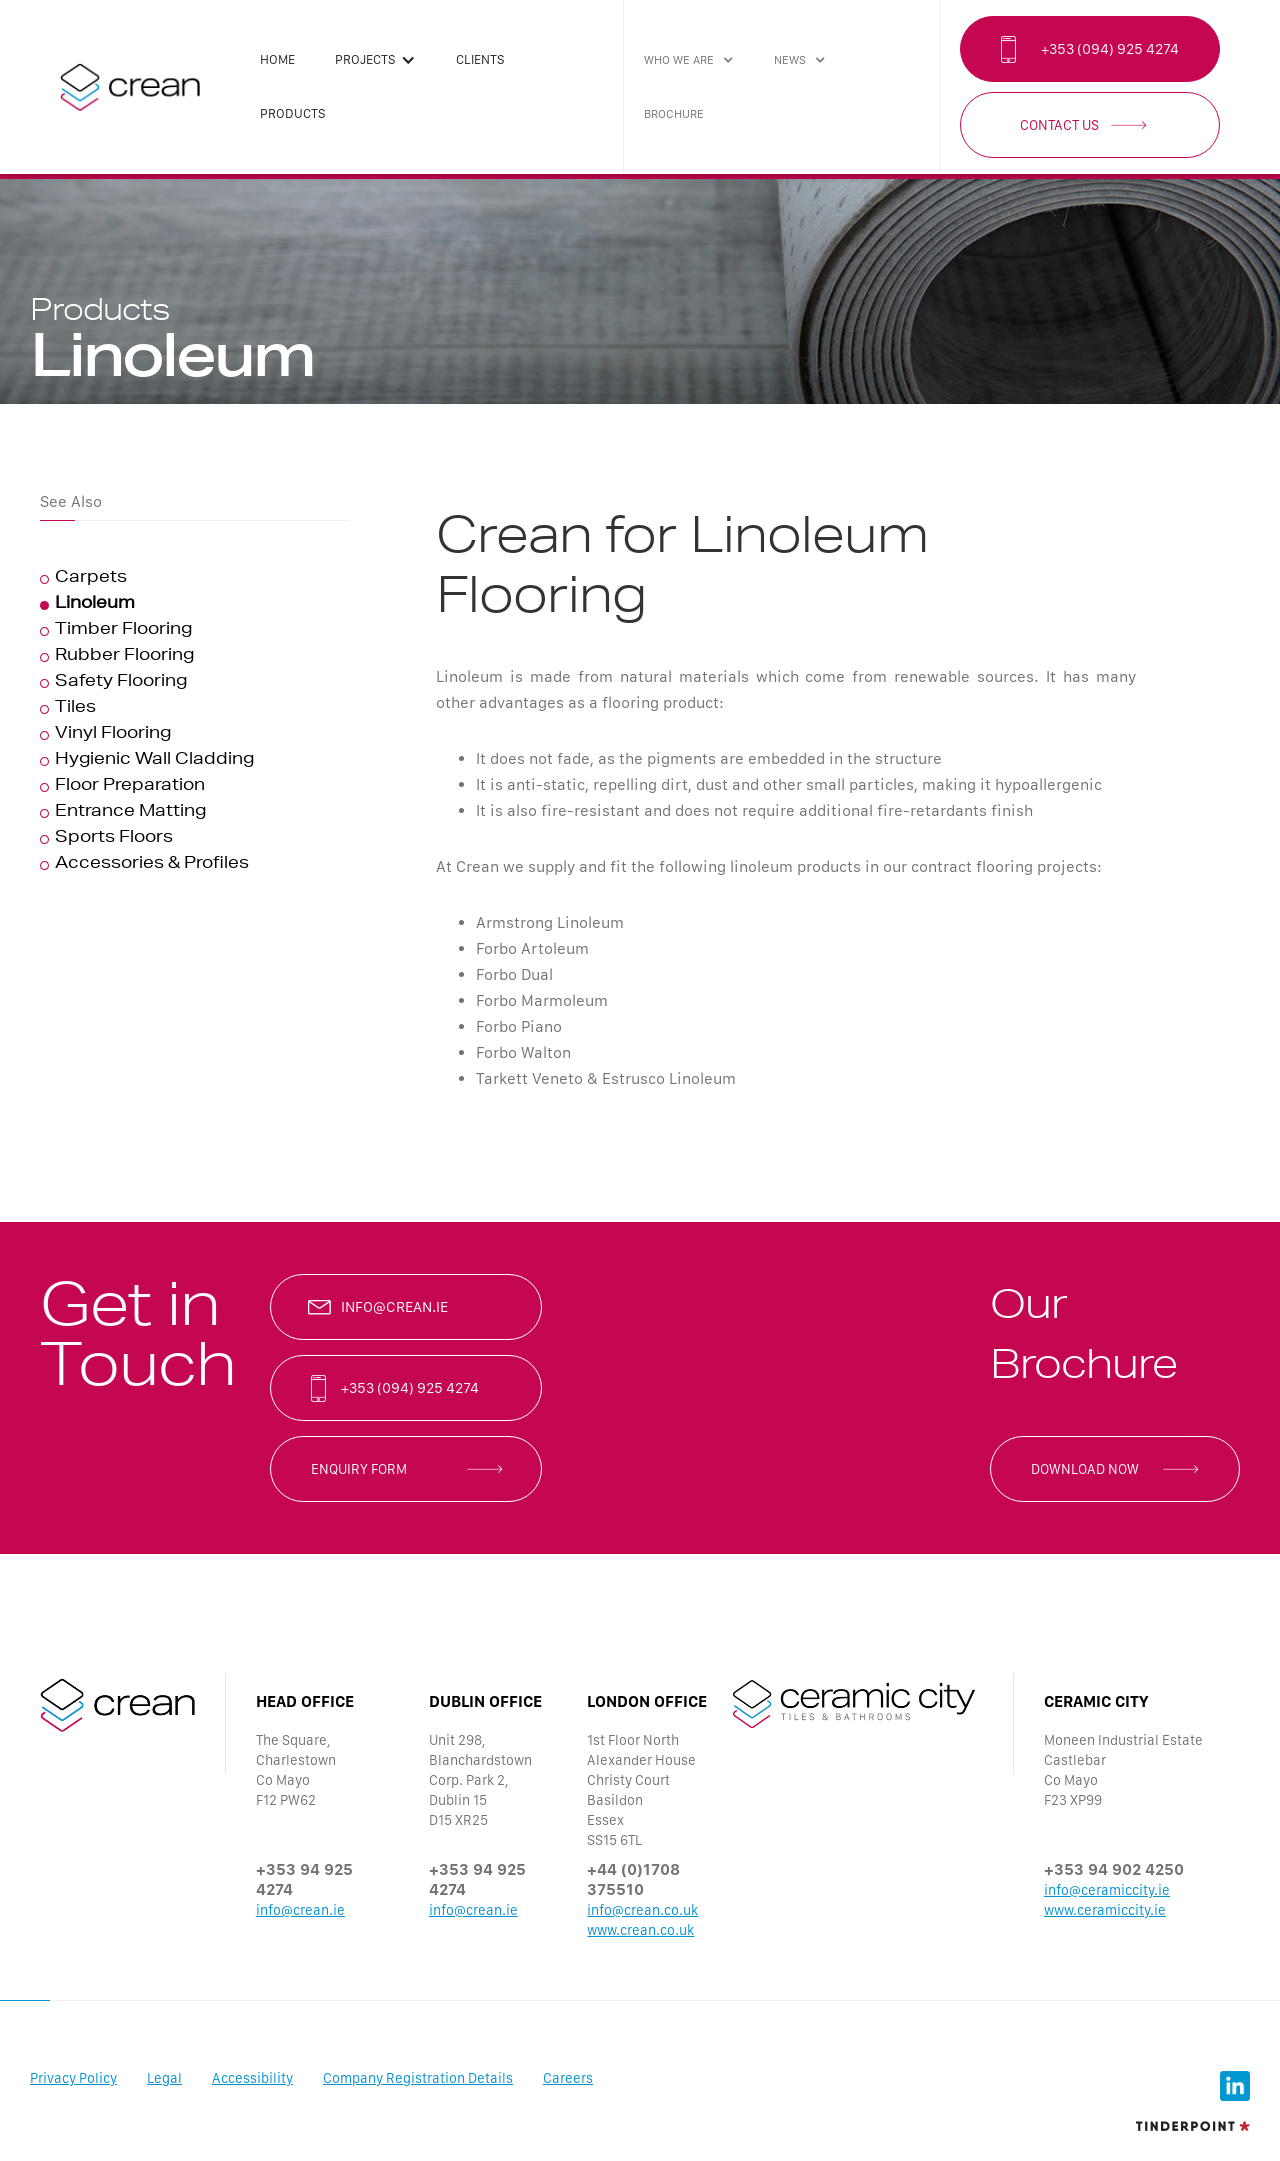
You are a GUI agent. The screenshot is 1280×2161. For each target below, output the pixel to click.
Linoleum (95, 605)
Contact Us (1059, 125)
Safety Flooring (121, 683)
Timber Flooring (123, 631)
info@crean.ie (394, 1307)
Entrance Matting (130, 813)
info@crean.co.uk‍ (642, 1910)
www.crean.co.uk (640, 1930)
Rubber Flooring (124, 657)
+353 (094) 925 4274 (1110, 49)
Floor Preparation (130, 787)
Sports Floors (114, 839)
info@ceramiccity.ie (1107, 1890)
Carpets (91, 579)
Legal (164, 2078)
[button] (375, 60)
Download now (1085, 1469)
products (293, 113)
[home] (130, 87)
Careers (568, 2078)
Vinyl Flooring (113, 735)
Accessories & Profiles (152, 865)
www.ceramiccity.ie (1105, 1910)
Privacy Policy (73, 2078)
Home (277, 59)
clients (480, 59)
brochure (674, 114)
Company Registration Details (418, 2078)
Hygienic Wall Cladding (154, 761)
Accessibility (252, 2078)
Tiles (75, 709)
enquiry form (359, 1469)
